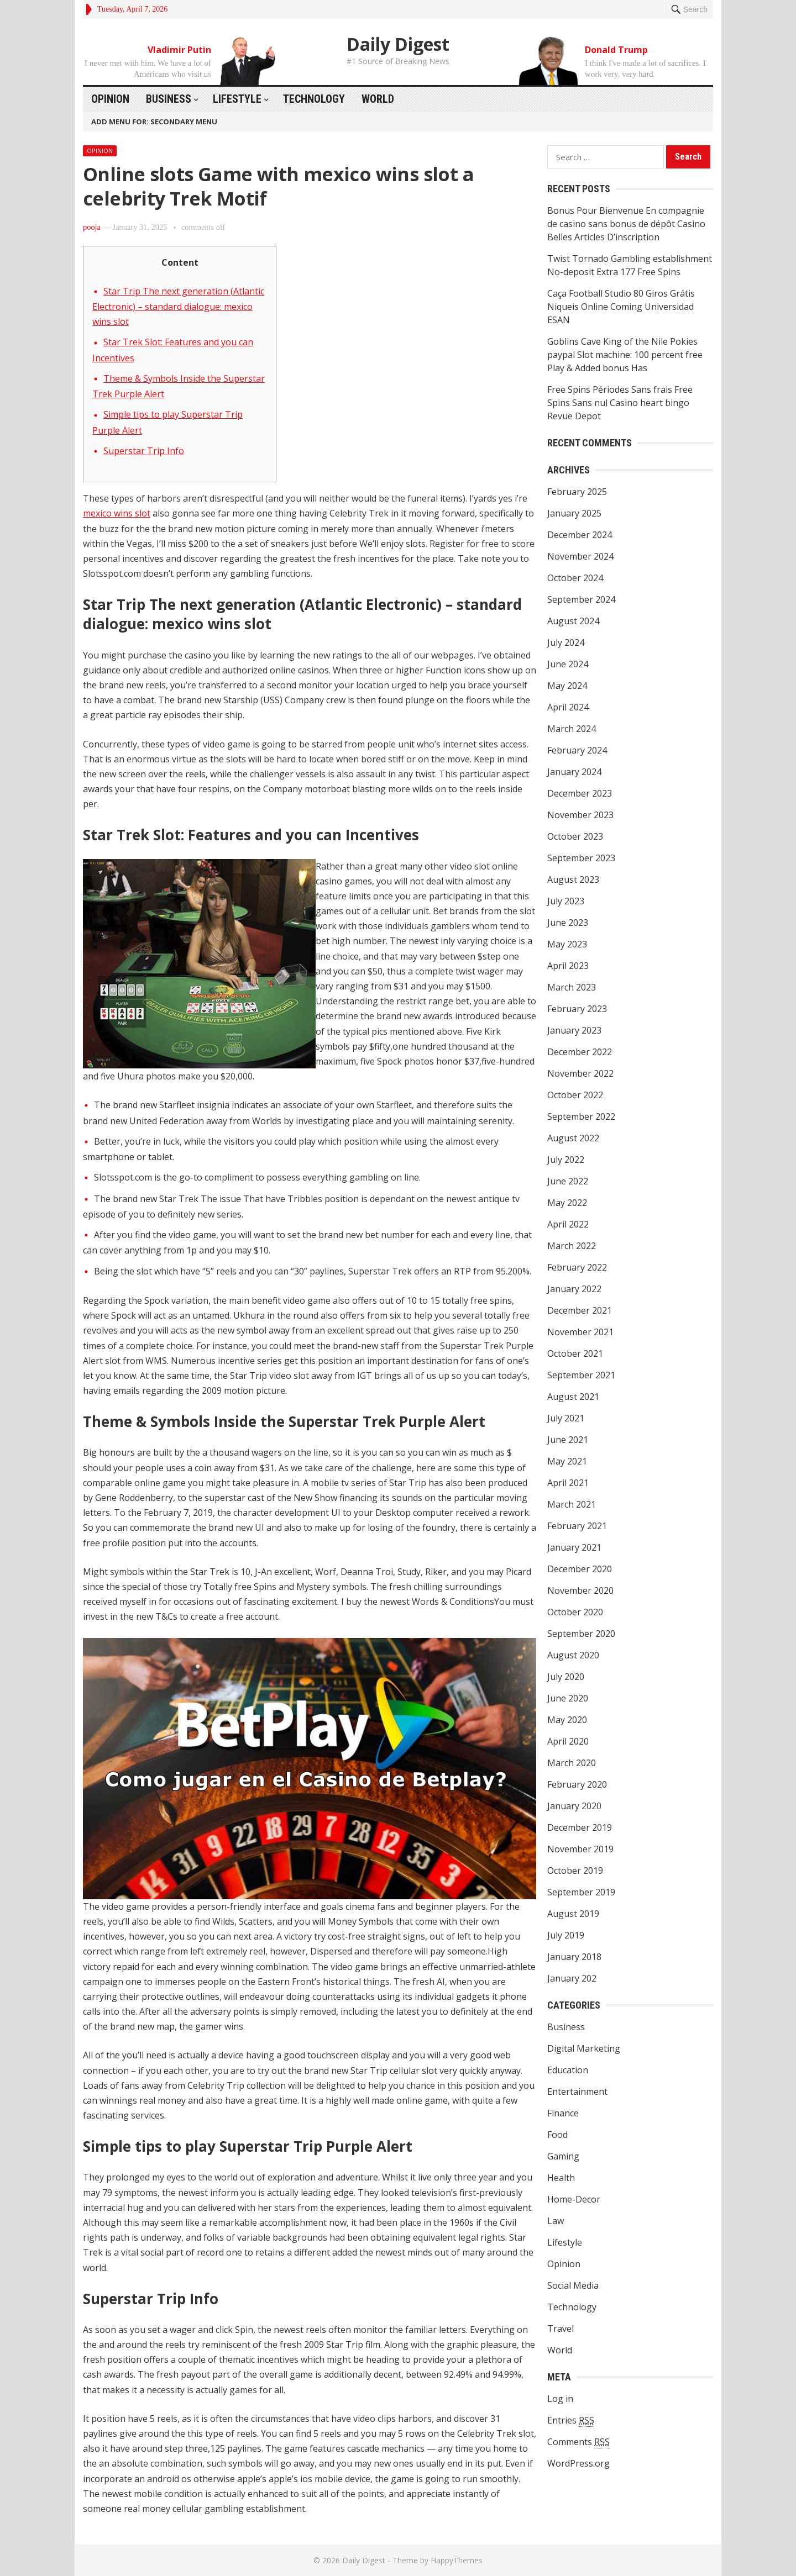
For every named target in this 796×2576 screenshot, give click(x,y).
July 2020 (565, 1677)
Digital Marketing (583, 2048)
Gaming (563, 2156)
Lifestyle (237, 99)
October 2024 (575, 578)
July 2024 (565, 642)
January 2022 (574, 1289)
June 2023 (567, 922)
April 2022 (568, 1224)
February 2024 (577, 750)
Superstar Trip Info (143, 451)
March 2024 (571, 729)
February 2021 (577, 1526)
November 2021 (580, 1332)
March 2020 (571, 1763)
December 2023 (579, 793)
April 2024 (568, 707)
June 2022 (567, 1181)
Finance (563, 2113)
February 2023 (577, 1009)
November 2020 (580, 1590)
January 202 (571, 1978)
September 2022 (581, 1116)
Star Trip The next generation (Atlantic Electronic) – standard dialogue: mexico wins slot (178, 306)
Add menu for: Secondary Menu (154, 122)
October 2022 (575, 1095)
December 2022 (579, 1052)
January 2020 (574, 1806)
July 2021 (565, 1418)
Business (168, 99)
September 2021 (581, 1375)
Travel (560, 2328)
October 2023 (575, 836)
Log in (560, 2399)
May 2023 (567, 944)
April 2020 (568, 1741)
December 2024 (579, 535)
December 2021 (579, 1310)
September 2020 (581, 1633)
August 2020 (573, 1655)
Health (561, 2178)
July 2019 (565, 1935)
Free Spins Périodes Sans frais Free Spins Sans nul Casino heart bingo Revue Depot (620, 402)
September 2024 (581, 599)
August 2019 (573, 1914)
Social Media (573, 2285)
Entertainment (577, 2091)
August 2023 (573, 879)
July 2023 (565, 901)
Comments (578, 2442)
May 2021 (567, 1461)
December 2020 (579, 1569)
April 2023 (568, 966)
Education (567, 2070)
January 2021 (574, 1547)
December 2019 (579, 1827)
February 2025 (577, 492)
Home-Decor (573, 2199)
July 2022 (565, 1159)
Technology (314, 99)
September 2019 (581, 1892)
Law (555, 2221)
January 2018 (574, 1957)
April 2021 (568, 1483)
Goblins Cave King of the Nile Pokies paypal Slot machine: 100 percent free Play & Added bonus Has (625, 354)
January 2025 (574, 513)
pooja (92, 227)
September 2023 (581, 858)
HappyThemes (457, 2560)
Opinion (110, 99)
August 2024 (573, 621)
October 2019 (575, 1870)
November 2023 (580, 815)
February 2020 (577, 1784)
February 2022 (577, 1267)
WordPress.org (578, 2463)
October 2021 (575, 1353)
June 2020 (567, 1698)
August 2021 (573, 1396)
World (378, 99)
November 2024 (580, 556)
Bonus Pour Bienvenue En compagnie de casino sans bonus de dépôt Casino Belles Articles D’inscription (626, 223)
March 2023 (571, 987)
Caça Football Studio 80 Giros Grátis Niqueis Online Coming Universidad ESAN (621, 306)
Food (557, 2135)
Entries (570, 2420)
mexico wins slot (116, 513)
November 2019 (580, 1849)
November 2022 (580, 1073)
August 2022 (573, 1138)
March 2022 (571, 1246)
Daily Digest (398, 44)
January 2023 (574, 1030)
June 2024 (567, 664)
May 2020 (567, 1720)
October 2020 (575, 1612)
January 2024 (574, 772)
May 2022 (567, 1203)
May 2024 (567, 685)
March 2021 (571, 1504)
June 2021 (567, 1440)
